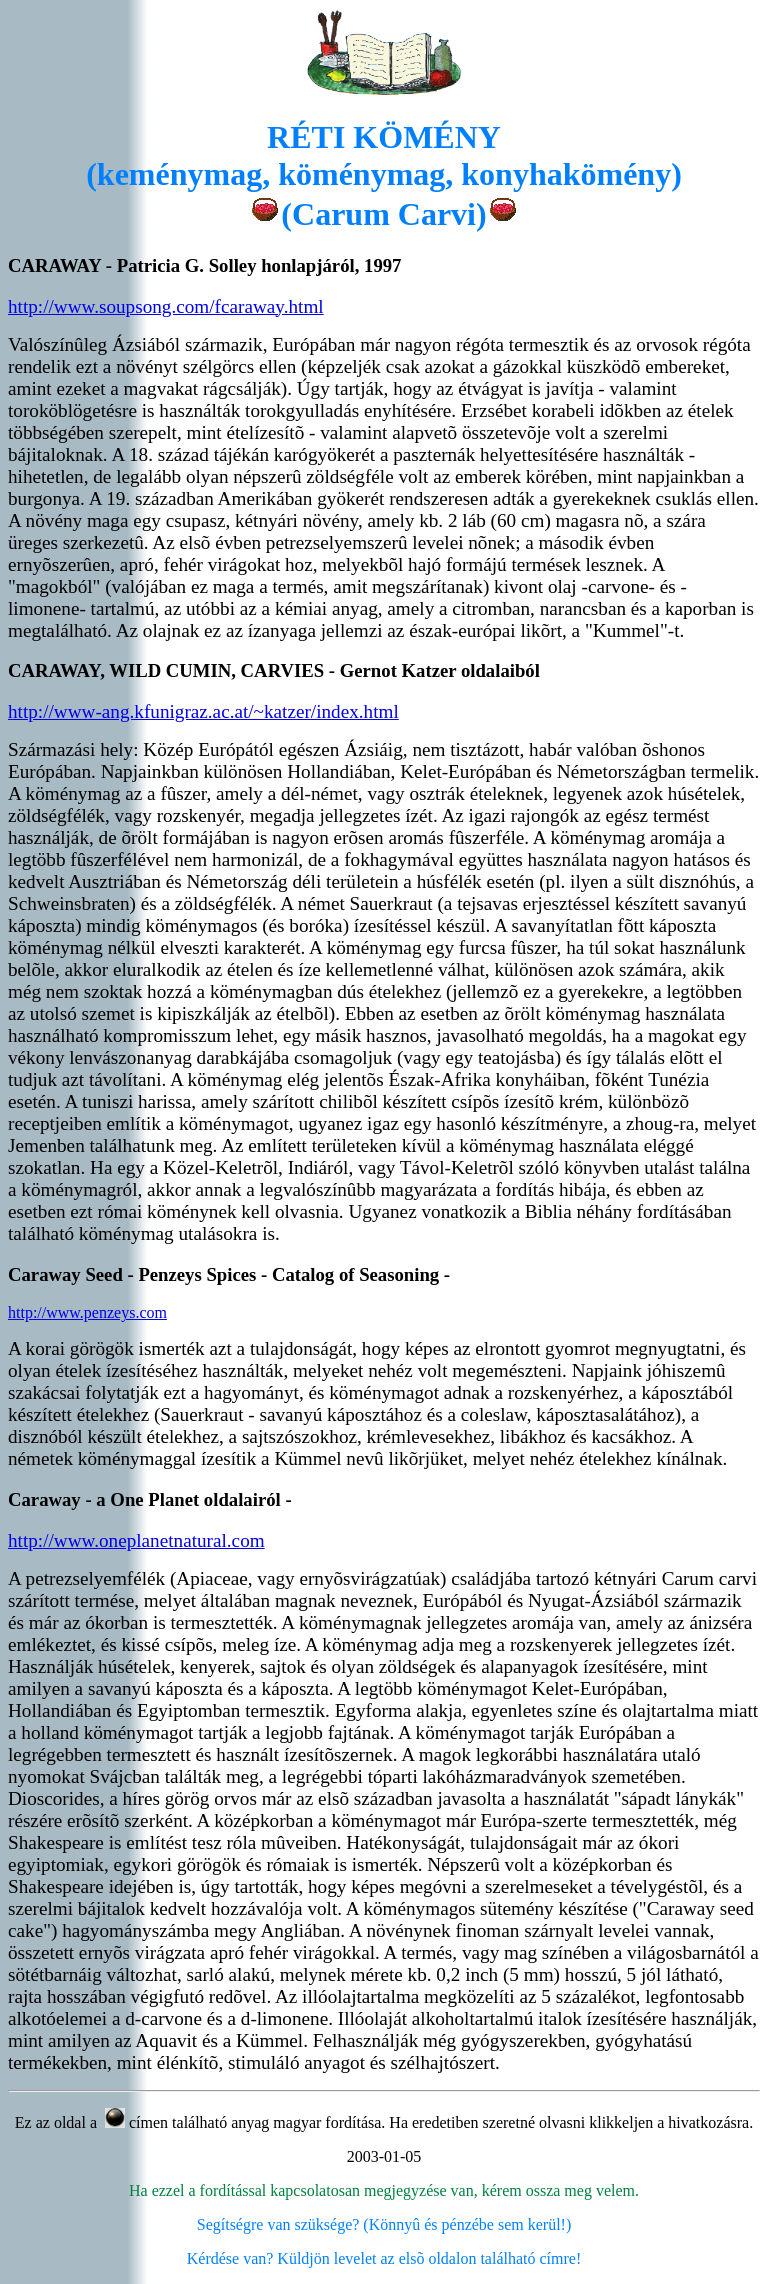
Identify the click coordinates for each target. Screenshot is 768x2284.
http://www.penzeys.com (87, 1312)
